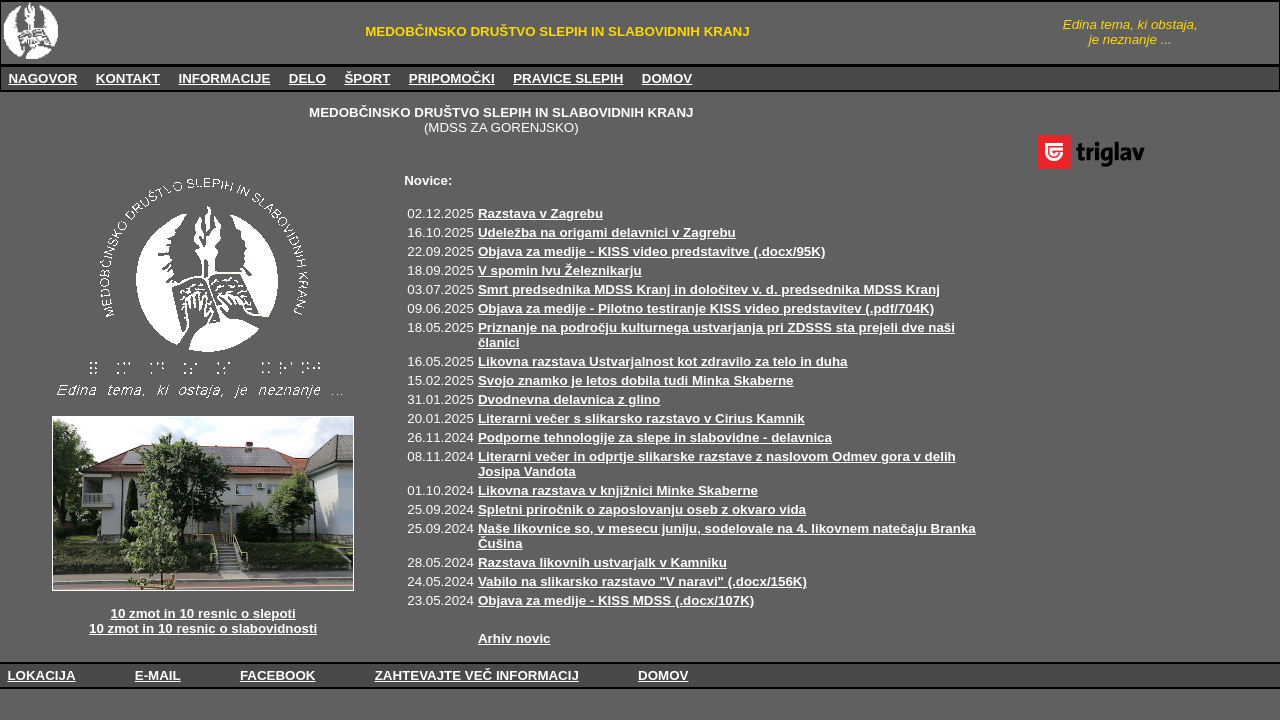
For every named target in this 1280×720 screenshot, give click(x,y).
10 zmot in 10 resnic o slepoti (203, 613)
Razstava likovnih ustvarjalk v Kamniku (602, 562)
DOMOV (667, 78)
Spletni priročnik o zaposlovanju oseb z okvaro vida (642, 509)
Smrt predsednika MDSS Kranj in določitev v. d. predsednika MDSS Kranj (709, 289)
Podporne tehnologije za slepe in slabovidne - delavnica (655, 437)
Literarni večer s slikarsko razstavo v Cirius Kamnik (641, 418)
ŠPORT (367, 78)
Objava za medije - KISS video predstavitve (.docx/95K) (651, 251)
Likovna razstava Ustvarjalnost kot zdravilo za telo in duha (663, 361)
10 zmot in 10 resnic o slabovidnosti (203, 628)
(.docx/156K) (767, 581)
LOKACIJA (41, 675)
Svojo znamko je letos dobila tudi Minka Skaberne (636, 380)
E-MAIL (158, 675)
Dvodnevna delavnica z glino (569, 399)
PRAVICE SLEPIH (568, 78)
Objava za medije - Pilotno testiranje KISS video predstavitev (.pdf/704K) (706, 308)
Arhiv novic (514, 638)
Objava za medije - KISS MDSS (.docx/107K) (616, 600)
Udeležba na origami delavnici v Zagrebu (607, 232)
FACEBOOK (278, 675)
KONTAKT (128, 78)
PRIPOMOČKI (452, 78)
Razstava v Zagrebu (540, 213)
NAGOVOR (42, 78)
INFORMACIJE (224, 78)
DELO (307, 78)
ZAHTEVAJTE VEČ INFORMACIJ (477, 675)
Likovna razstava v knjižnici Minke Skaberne (618, 490)
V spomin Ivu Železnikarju (560, 270)
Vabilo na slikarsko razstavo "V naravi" (603, 581)
